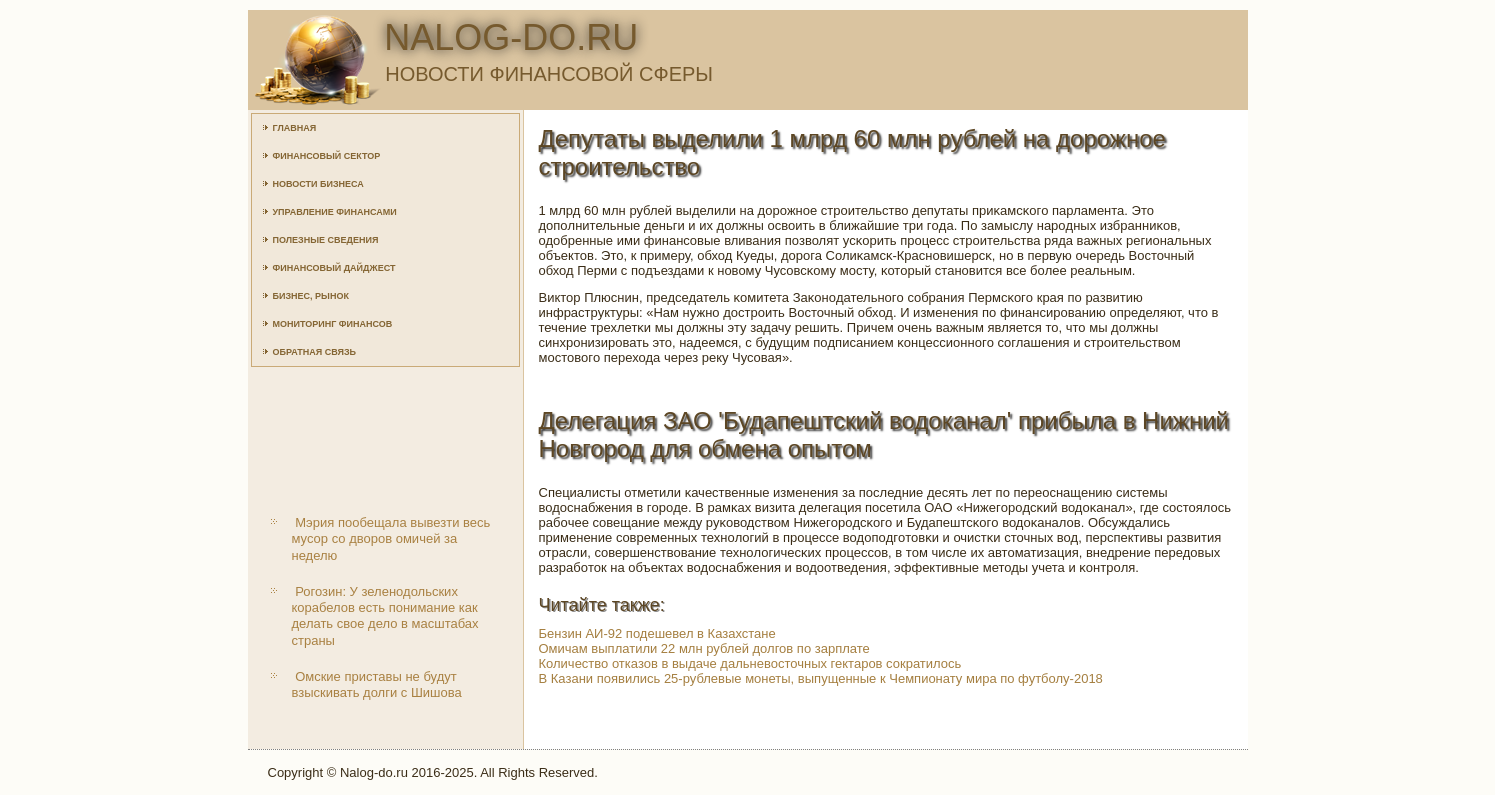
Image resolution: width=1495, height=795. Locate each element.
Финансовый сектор (327, 156)
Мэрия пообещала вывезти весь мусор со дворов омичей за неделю (391, 539)
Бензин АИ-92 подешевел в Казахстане (657, 633)
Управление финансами (335, 212)
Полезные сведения (326, 240)
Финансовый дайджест (334, 268)
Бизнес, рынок (311, 296)
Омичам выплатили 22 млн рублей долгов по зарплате (704, 648)
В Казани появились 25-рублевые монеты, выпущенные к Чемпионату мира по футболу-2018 (821, 678)
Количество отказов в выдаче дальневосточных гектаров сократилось (750, 663)
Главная (295, 128)
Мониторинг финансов (333, 324)
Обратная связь (315, 352)
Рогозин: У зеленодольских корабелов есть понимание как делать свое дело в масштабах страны (385, 616)
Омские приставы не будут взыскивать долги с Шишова (377, 684)
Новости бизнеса (318, 184)
